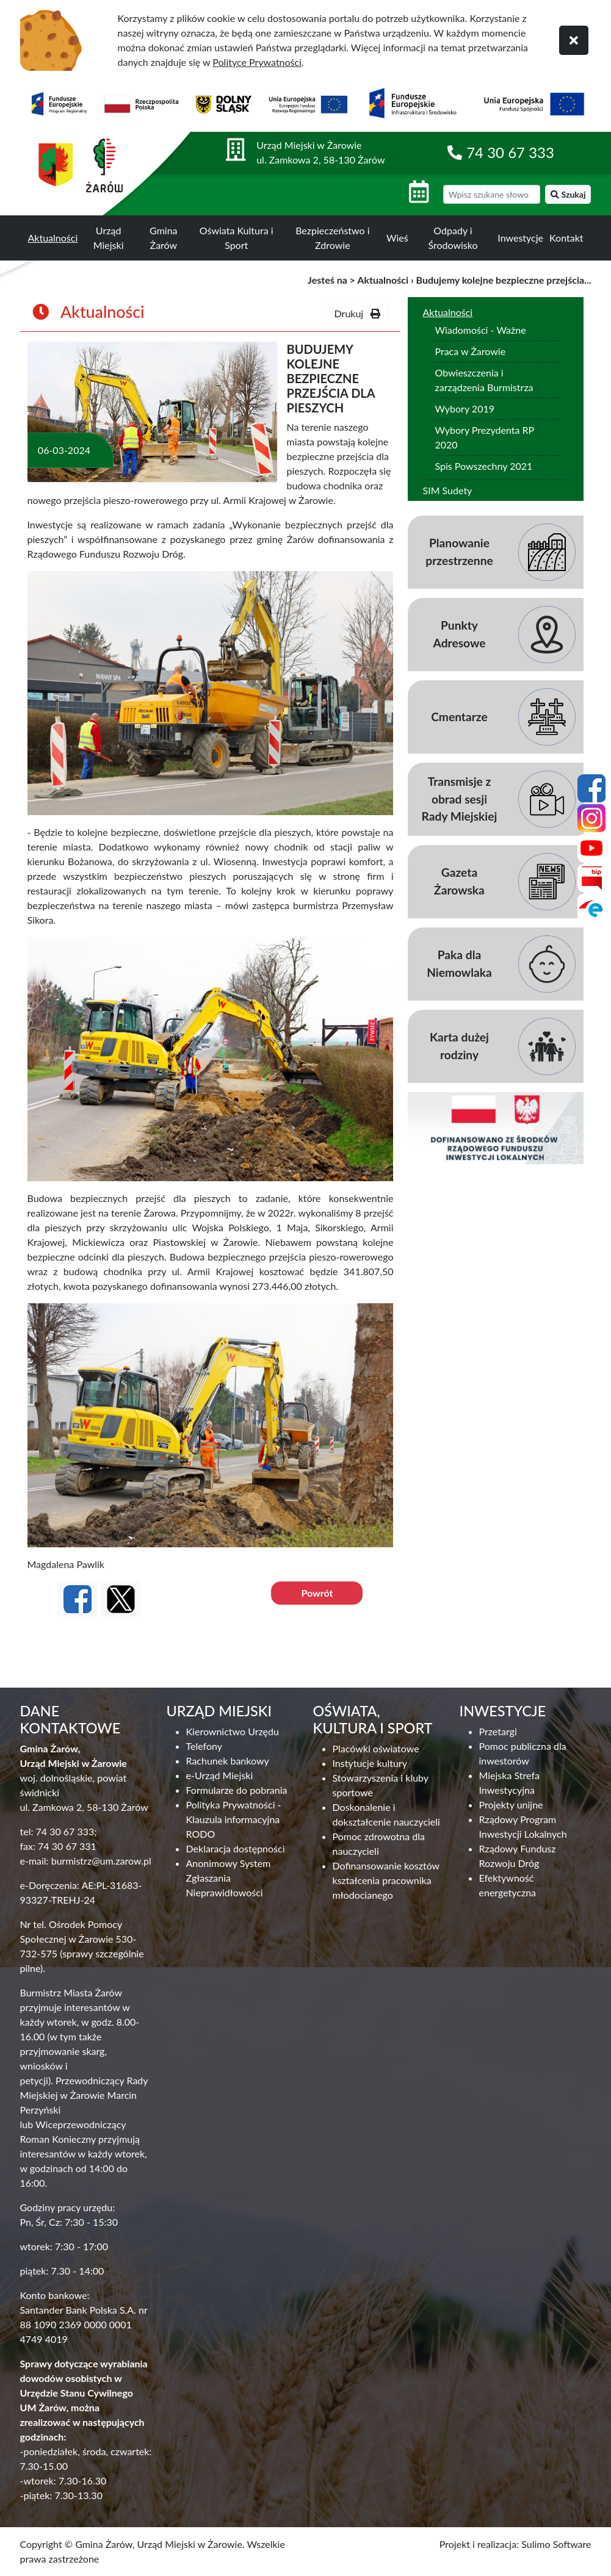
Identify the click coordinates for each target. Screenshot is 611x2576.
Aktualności (53, 237)
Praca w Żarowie (470, 351)
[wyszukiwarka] (491, 194)
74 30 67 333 (510, 152)
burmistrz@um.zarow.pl (101, 1860)
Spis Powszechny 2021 (483, 466)
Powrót (317, 1593)
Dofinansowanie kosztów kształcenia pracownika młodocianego (386, 1880)
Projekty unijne (511, 1804)
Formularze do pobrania (236, 1790)
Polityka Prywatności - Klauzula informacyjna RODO (233, 1819)
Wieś (397, 237)
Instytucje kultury (370, 1763)
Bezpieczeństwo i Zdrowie (332, 238)
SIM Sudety (447, 490)
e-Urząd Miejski (219, 1775)
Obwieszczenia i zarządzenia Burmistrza (484, 380)
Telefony (204, 1746)
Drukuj (357, 313)
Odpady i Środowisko (452, 238)
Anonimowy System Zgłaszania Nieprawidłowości (228, 1877)
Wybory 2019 (464, 408)
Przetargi (498, 1731)
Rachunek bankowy (227, 1760)
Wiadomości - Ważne (480, 330)
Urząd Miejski (108, 238)
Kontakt (566, 237)
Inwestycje (520, 237)
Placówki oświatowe (376, 1748)
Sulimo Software (556, 2544)
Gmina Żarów (163, 238)
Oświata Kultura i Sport (236, 238)
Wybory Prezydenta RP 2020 (484, 437)
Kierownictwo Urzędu (232, 1731)
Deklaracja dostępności (235, 1848)
